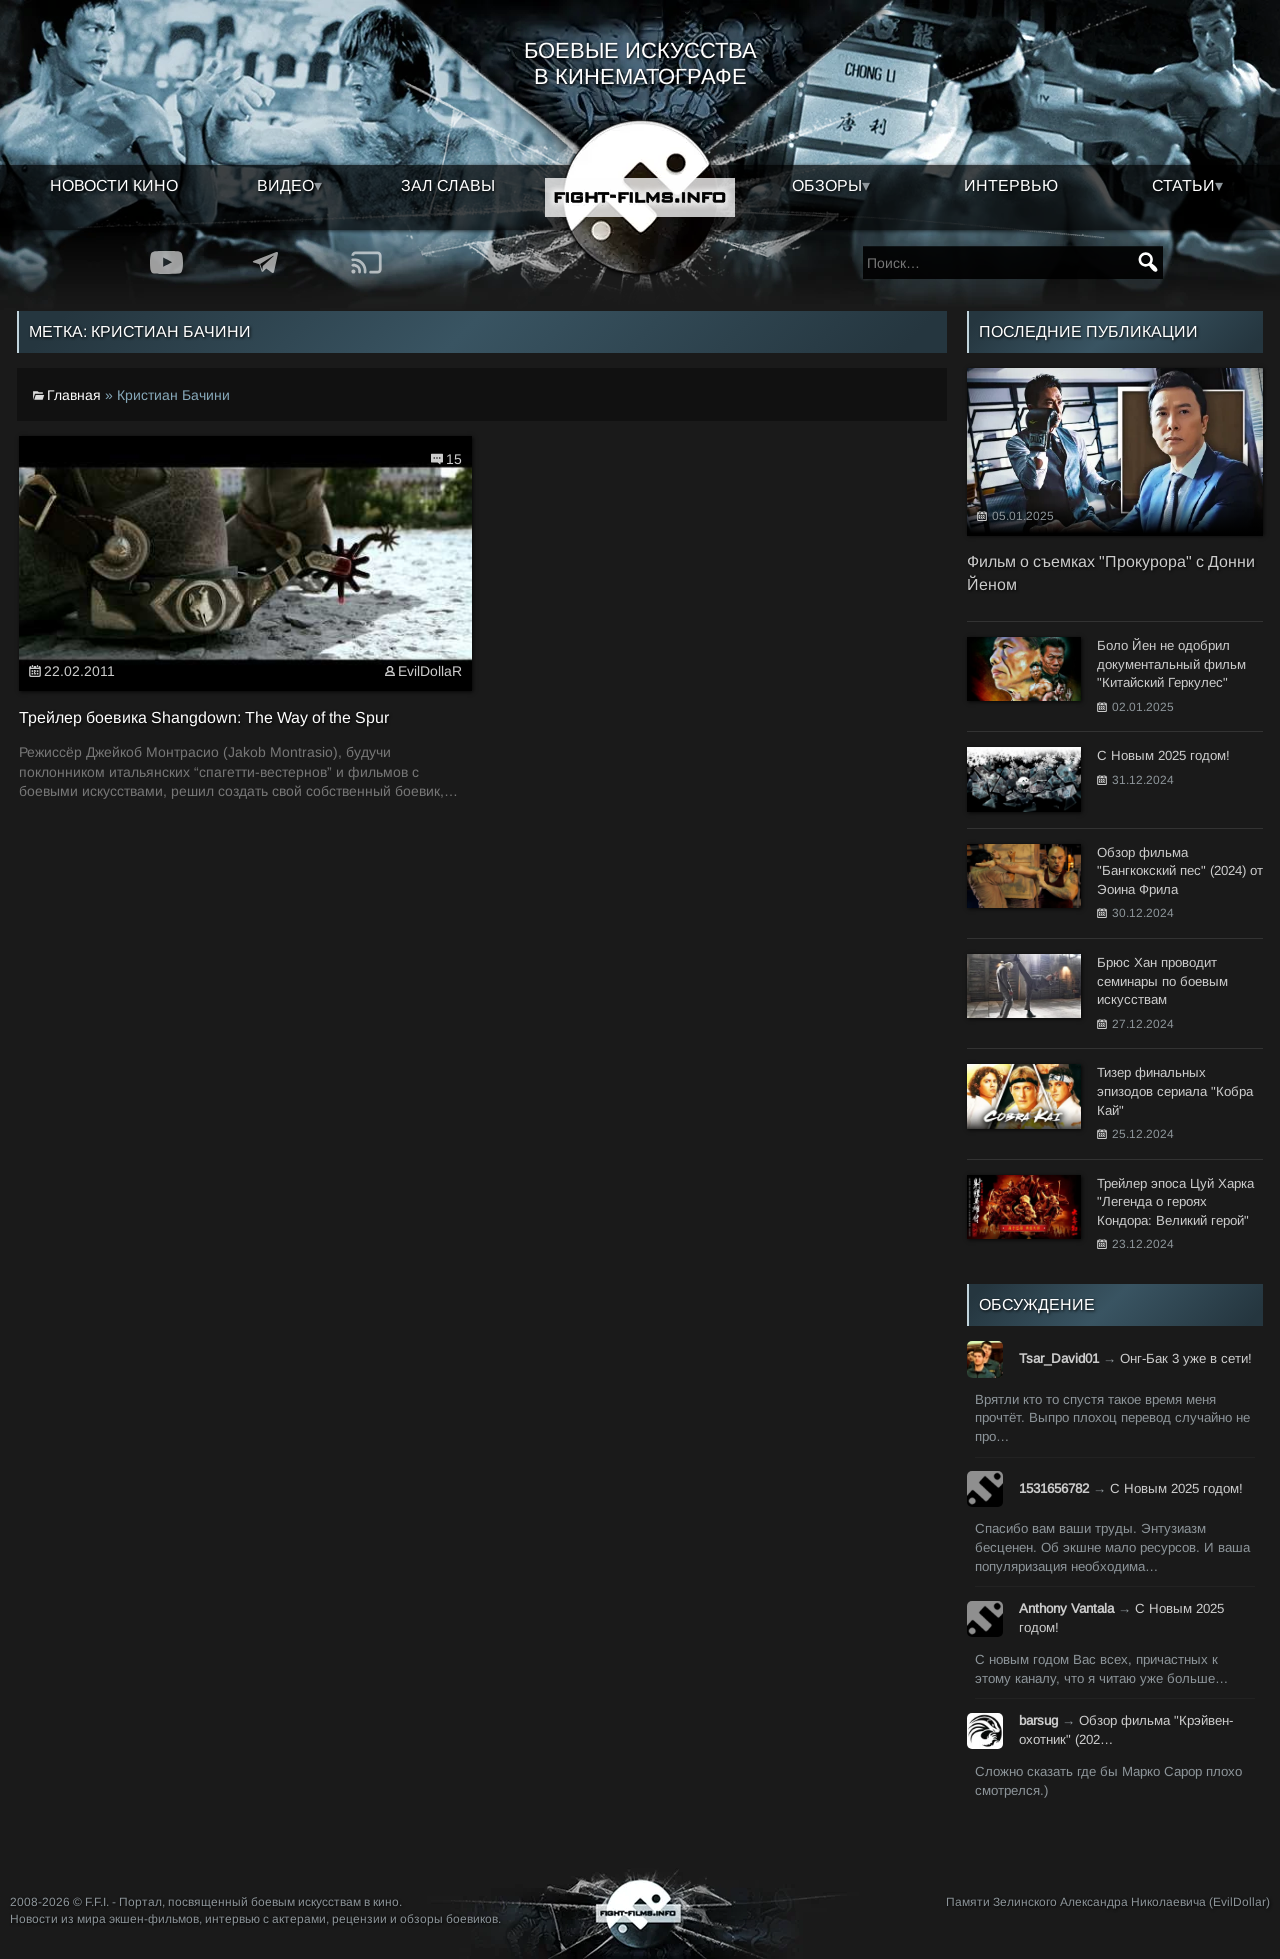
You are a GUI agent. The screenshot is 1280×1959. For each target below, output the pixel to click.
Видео (285, 185)
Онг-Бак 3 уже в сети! (1186, 1358)
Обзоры (827, 185)
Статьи (1183, 185)
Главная (74, 395)
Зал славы (448, 185)
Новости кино (114, 185)
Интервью (1011, 185)
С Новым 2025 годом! (1176, 1488)
